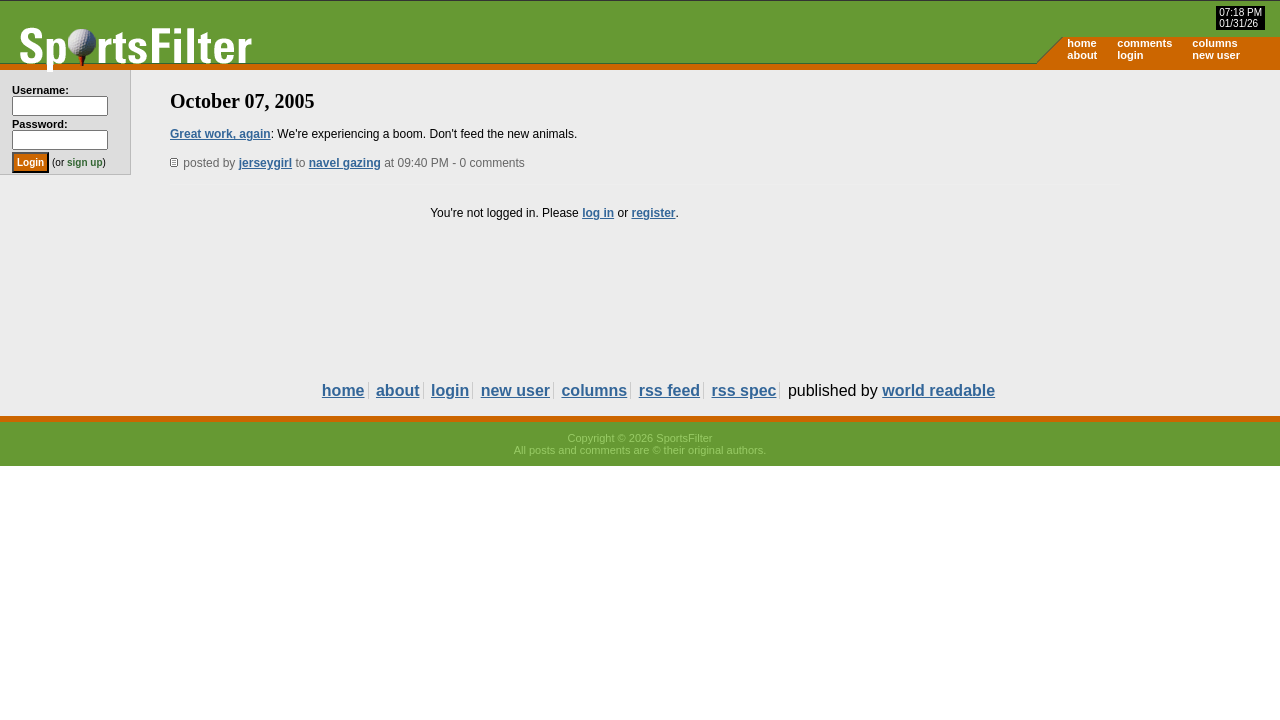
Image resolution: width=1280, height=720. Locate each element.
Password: (40, 124)
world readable (938, 390)
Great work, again (220, 134)
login (1130, 55)
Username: (40, 90)
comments (1144, 43)
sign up (85, 162)
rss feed (669, 390)
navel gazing (345, 163)
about (1082, 55)
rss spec (744, 390)
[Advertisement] (1110, 226)
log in (598, 213)
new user (1216, 55)
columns (1214, 43)
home (1081, 43)
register (653, 213)
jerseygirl (265, 163)
